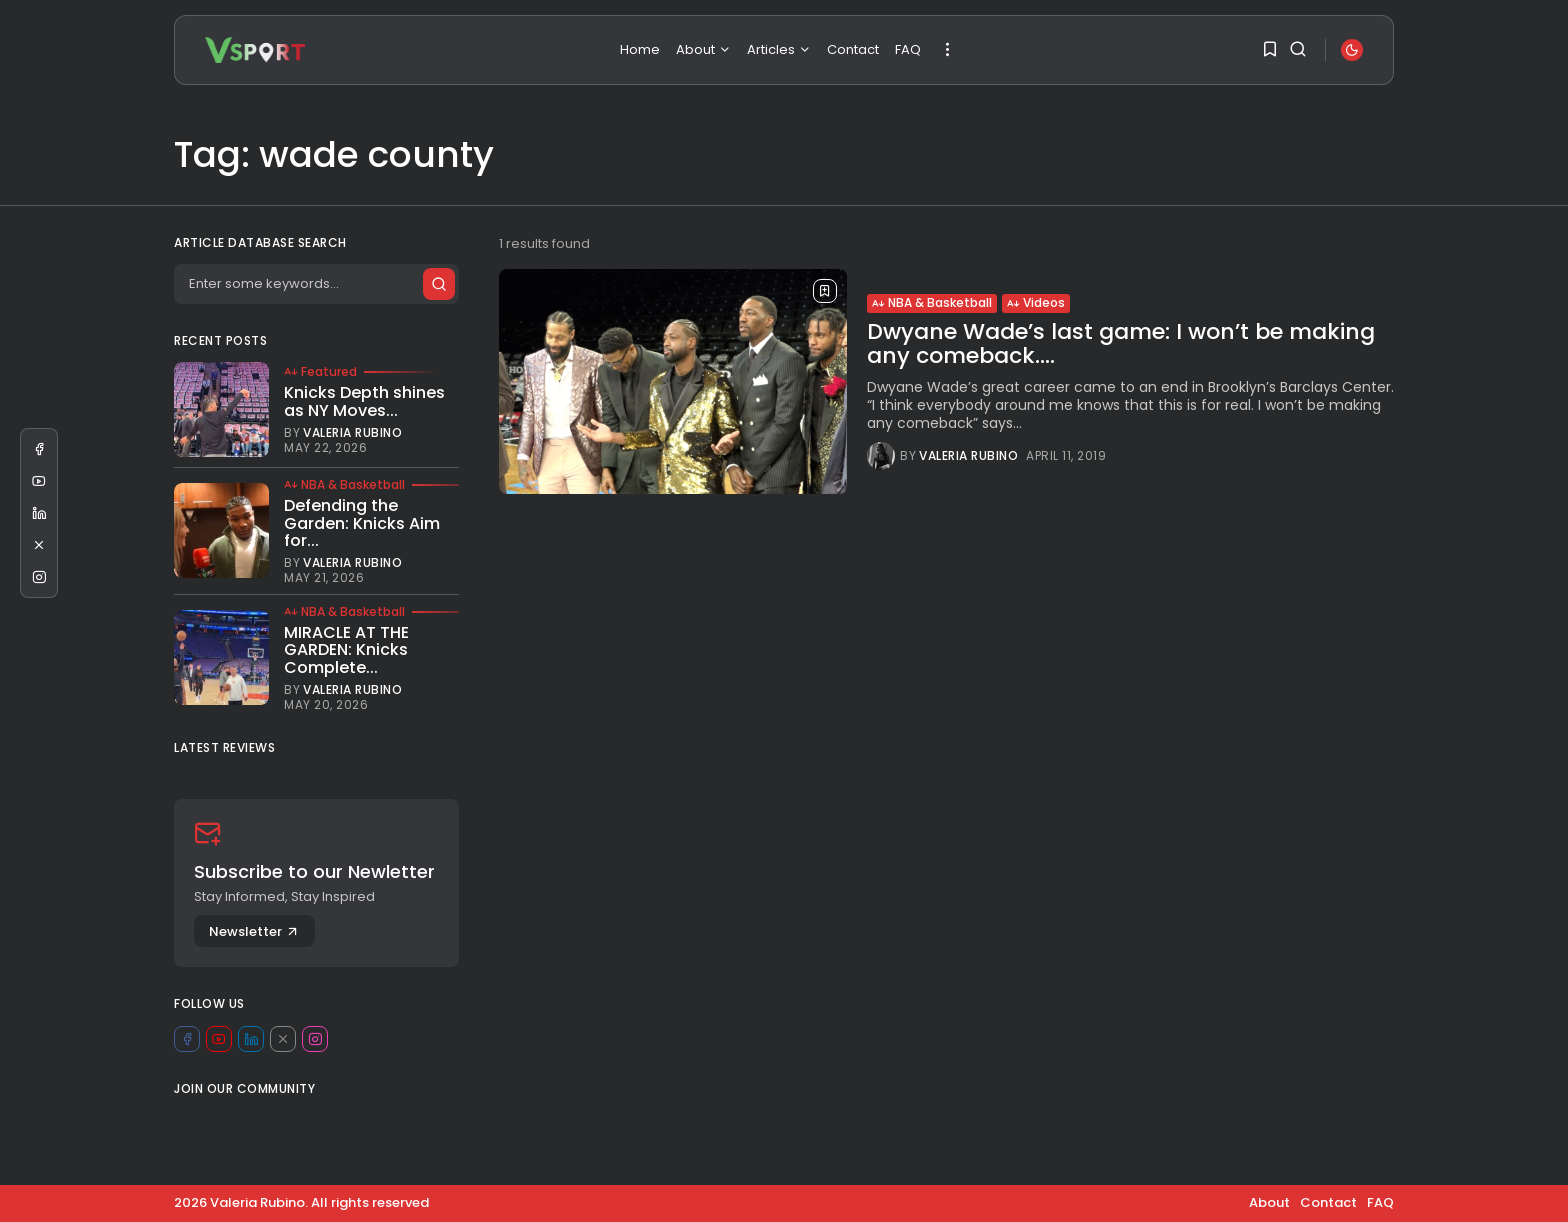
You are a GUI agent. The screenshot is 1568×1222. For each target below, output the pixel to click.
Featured (320, 372)
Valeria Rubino (968, 456)
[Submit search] (438, 284)
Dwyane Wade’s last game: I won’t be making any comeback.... (1121, 343)
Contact (853, 49)
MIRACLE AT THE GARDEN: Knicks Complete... (346, 650)
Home (640, 49)
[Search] (316, 284)
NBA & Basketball (932, 302)
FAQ (908, 49)
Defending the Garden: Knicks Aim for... (362, 523)
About (703, 49)
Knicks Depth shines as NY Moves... (364, 401)
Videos (1036, 302)
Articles (779, 49)
